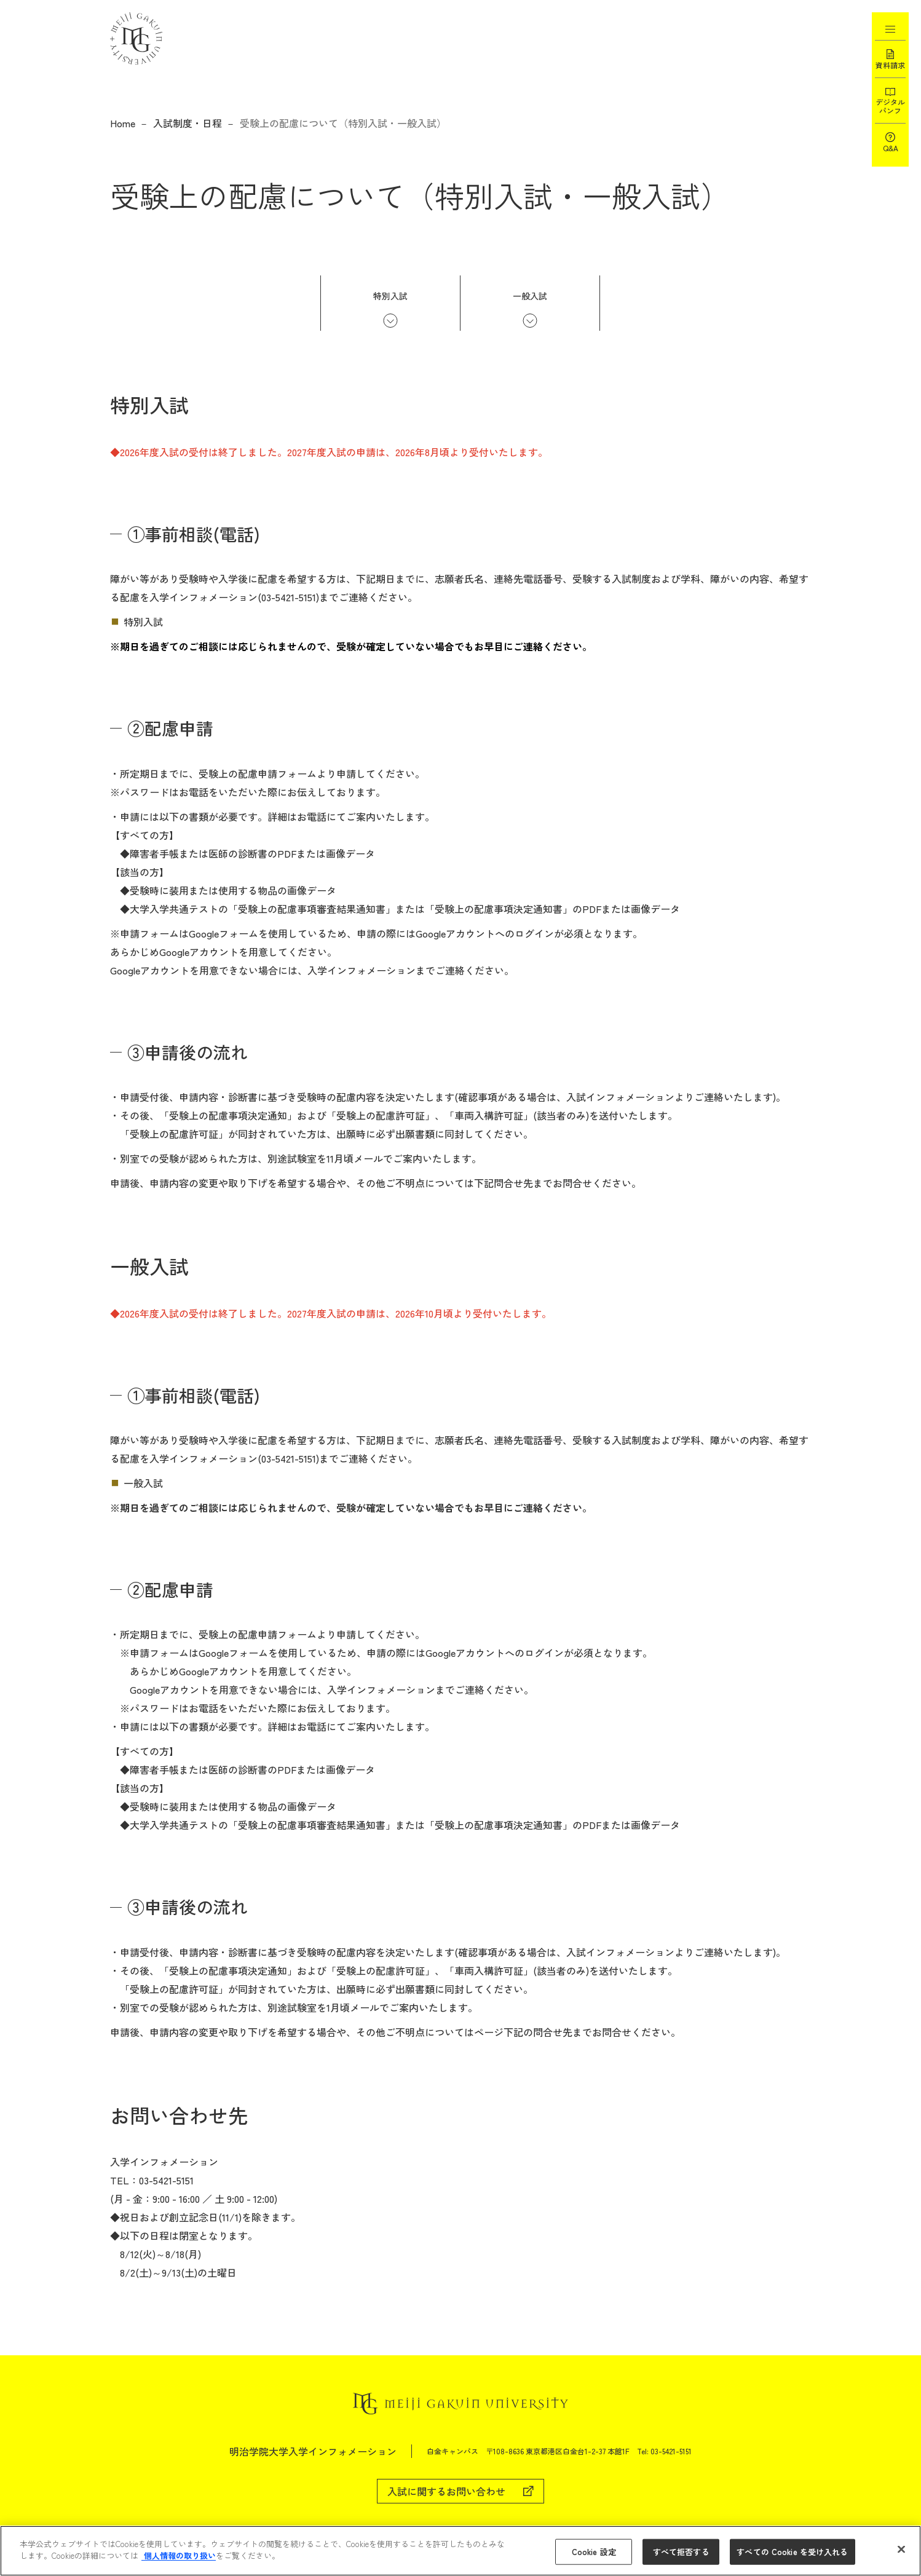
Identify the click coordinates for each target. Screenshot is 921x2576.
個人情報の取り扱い (178, 2555)
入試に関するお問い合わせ (446, 2491)
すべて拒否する (681, 2552)
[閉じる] (901, 2548)
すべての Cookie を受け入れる (792, 2552)
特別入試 (390, 296)
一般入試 (530, 296)
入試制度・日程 (187, 123)
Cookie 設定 (594, 2552)
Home (122, 123)
